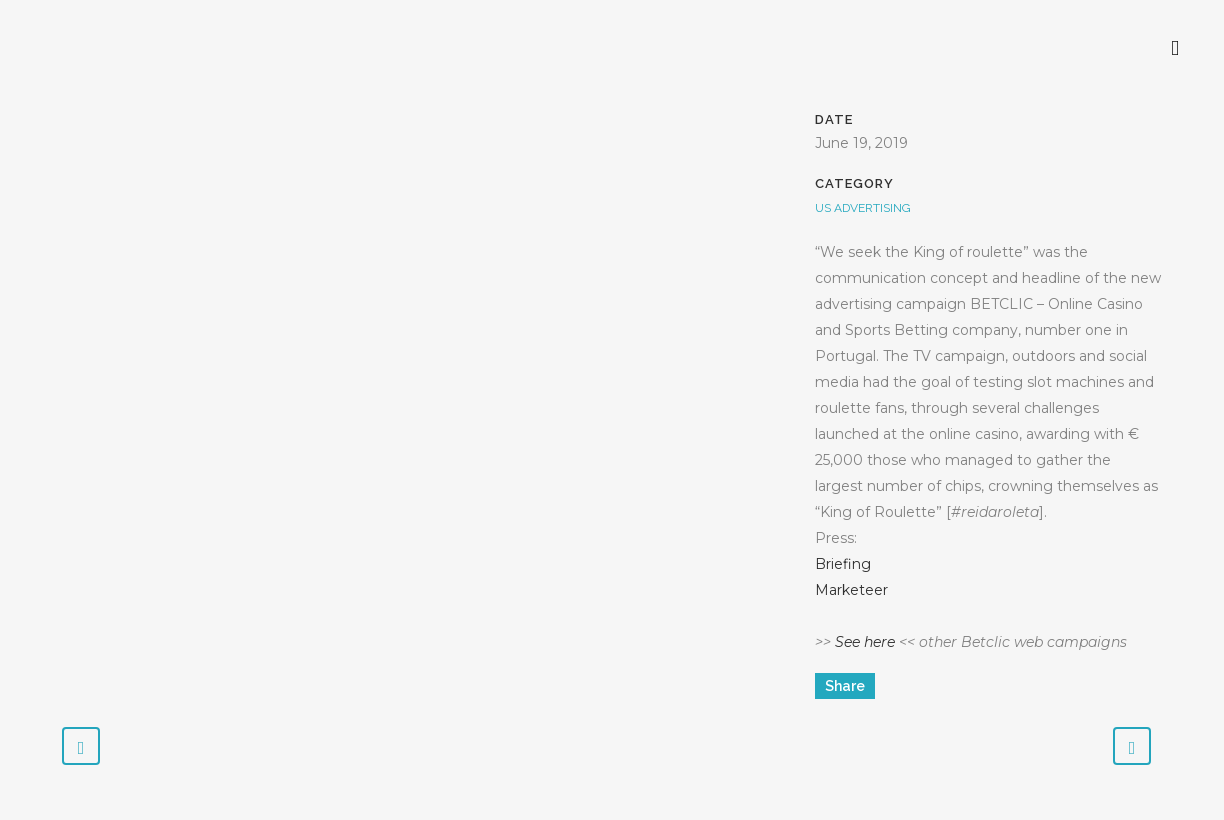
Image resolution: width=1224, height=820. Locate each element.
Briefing (843, 564)
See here (865, 642)
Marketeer (851, 590)
